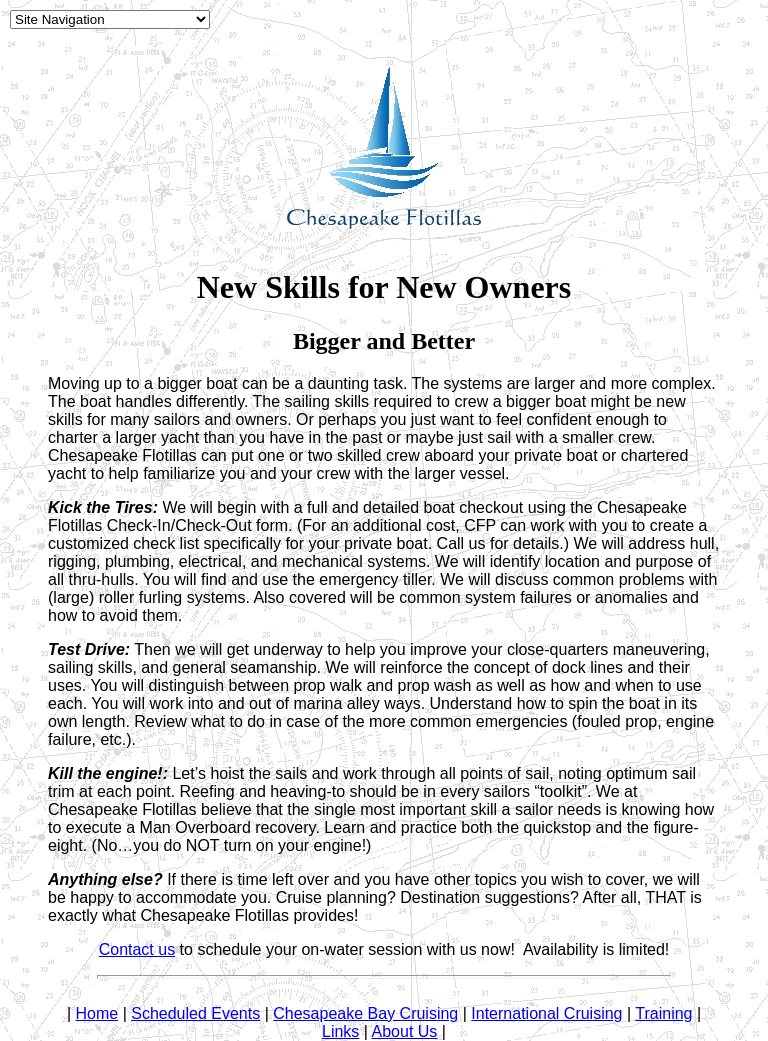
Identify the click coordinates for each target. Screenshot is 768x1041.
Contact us (137, 949)
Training (663, 1013)
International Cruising (546, 1013)
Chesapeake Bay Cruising (365, 1013)
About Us (405, 1031)
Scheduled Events (195, 1013)
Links (340, 1031)
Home (97, 1013)
